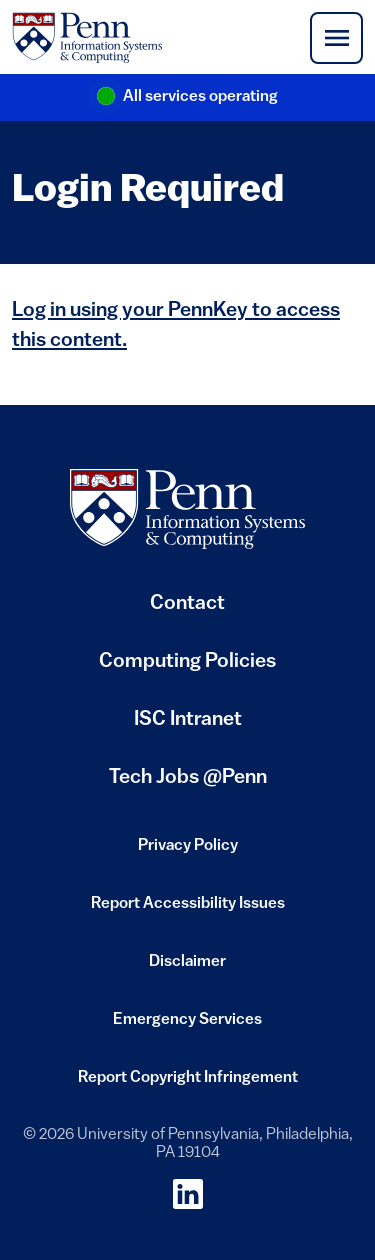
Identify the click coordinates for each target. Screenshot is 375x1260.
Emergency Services (187, 1026)
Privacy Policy (188, 852)
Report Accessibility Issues (188, 910)
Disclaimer (187, 968)
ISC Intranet (188, 727)
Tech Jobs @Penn (188, 778)
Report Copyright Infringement (188, 1084)
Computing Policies (187, 669)
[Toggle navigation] (336, 38)
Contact (187, 604)
